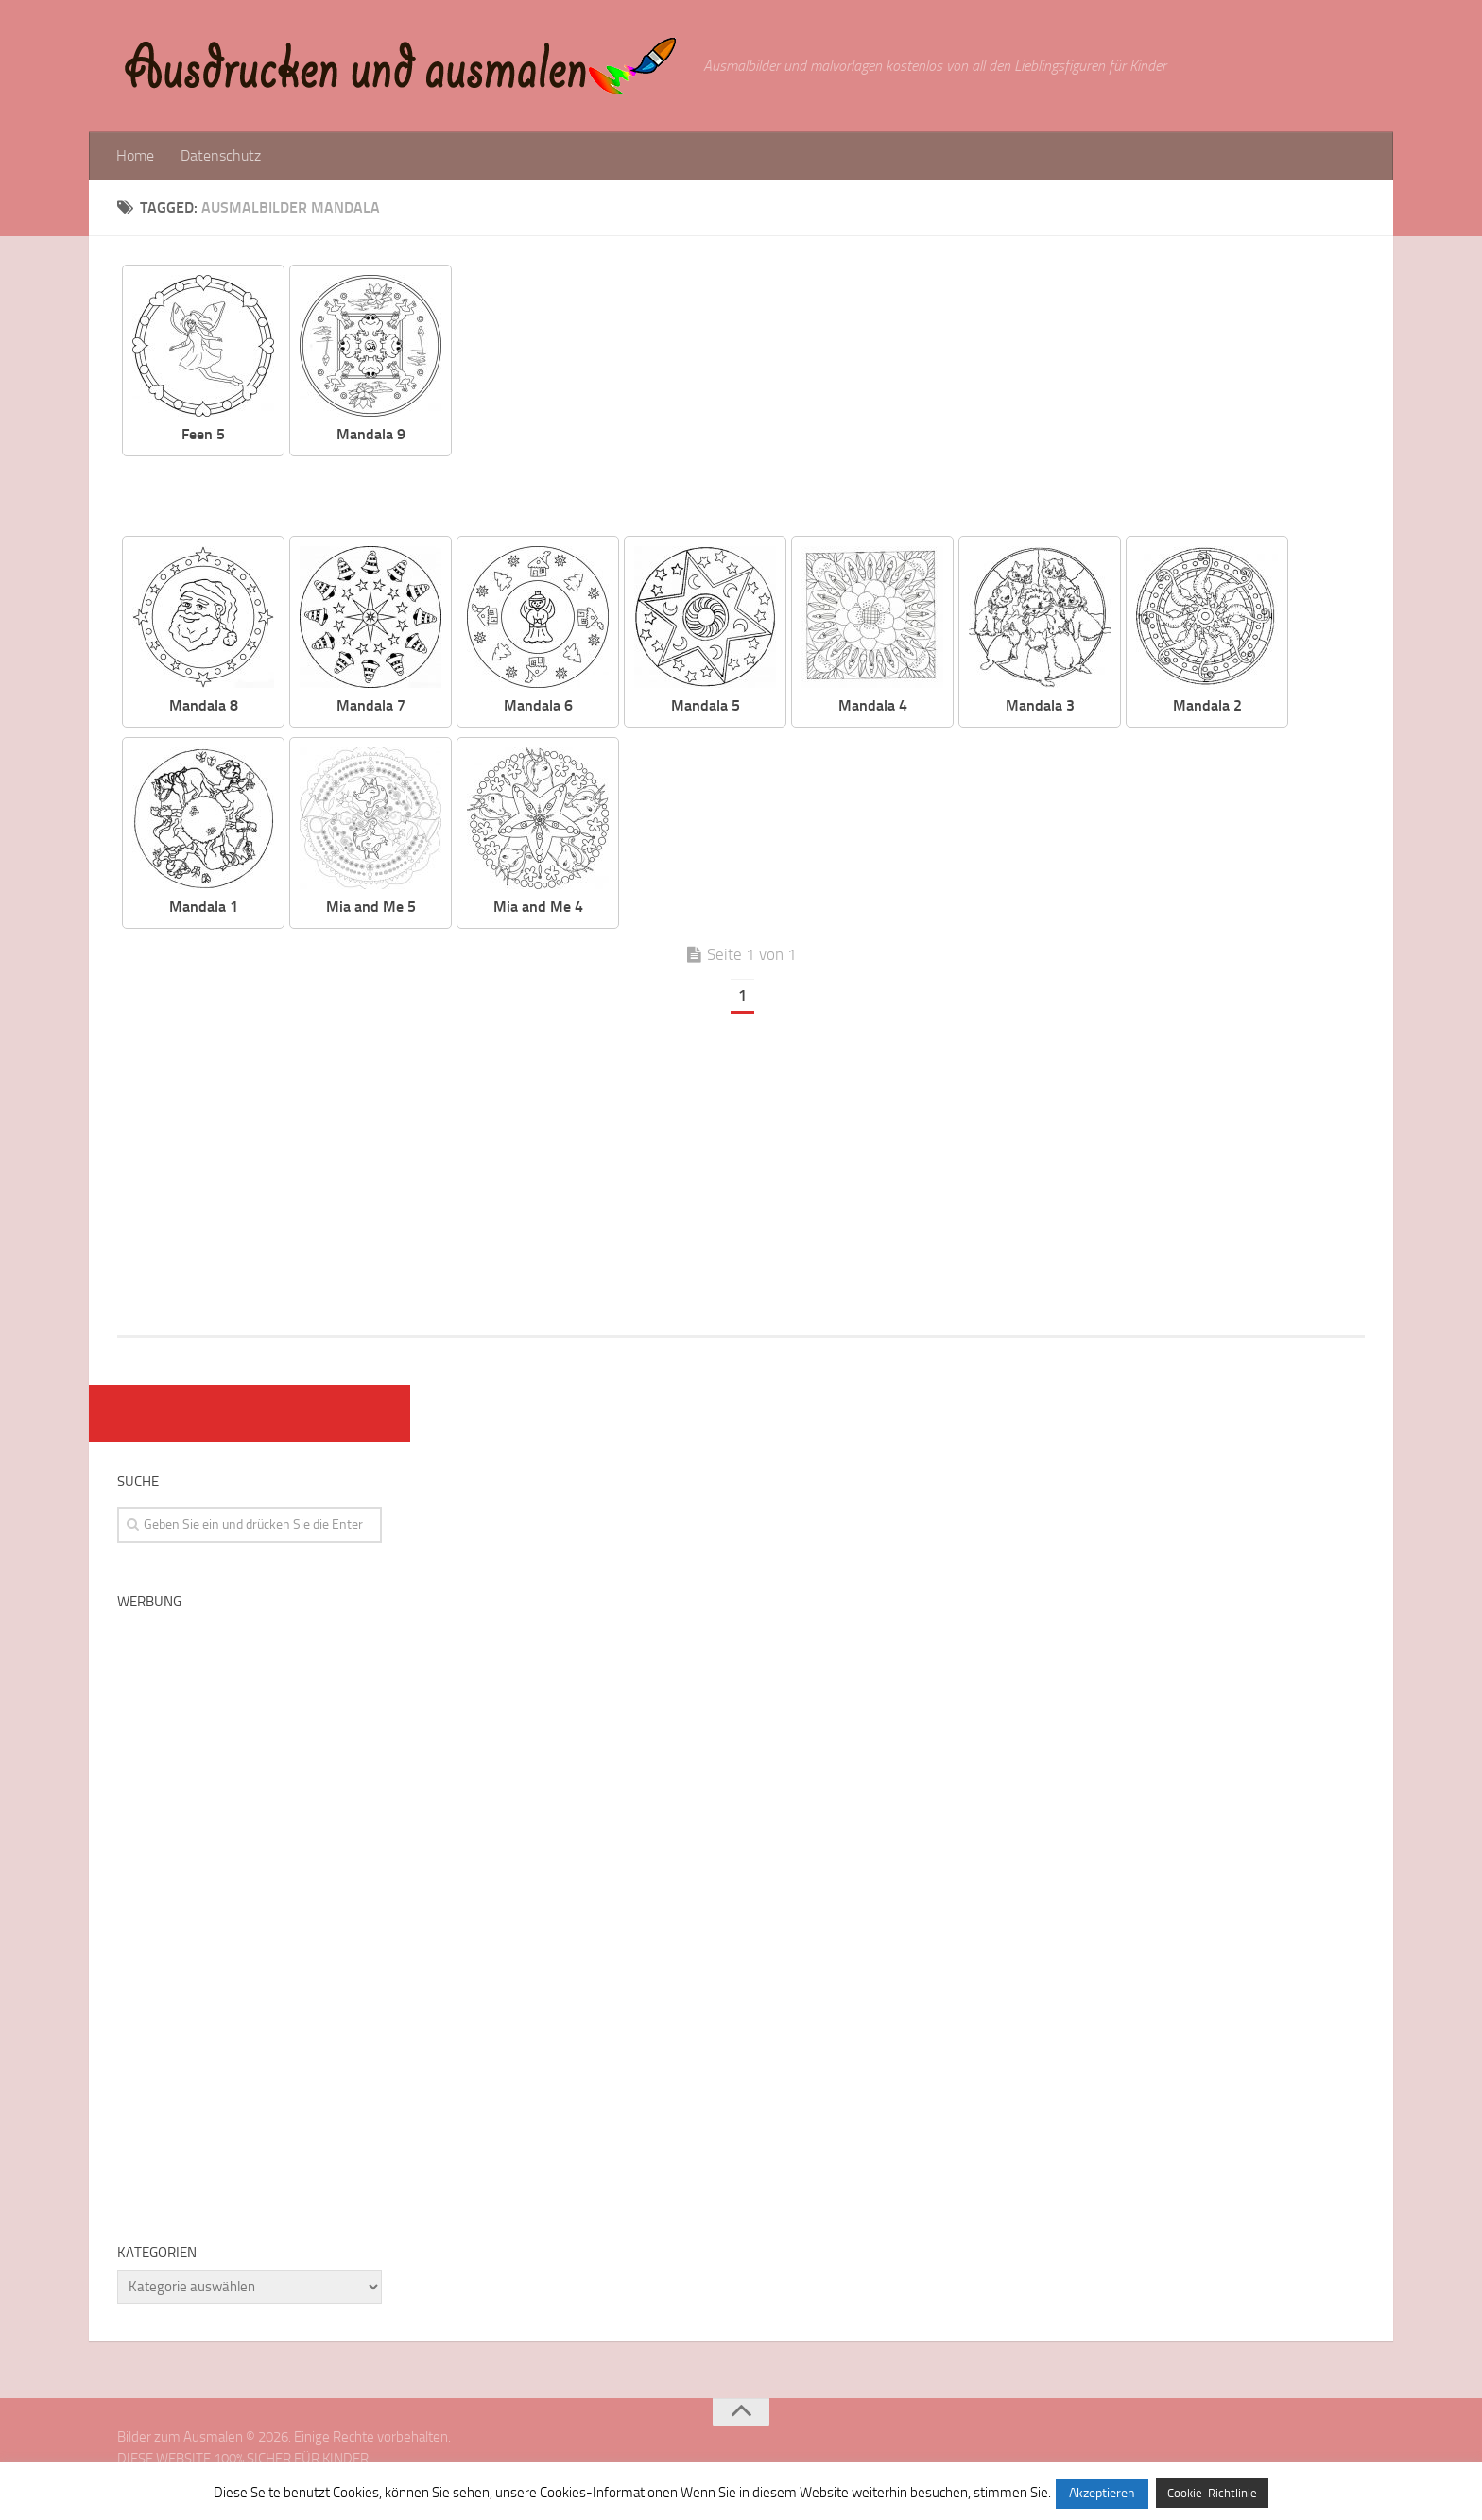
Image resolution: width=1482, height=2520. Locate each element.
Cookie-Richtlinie (1212, 2493)
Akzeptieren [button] (1102, 2493)
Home (135, 155)
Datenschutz (221, 155)
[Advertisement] (922, 397)
